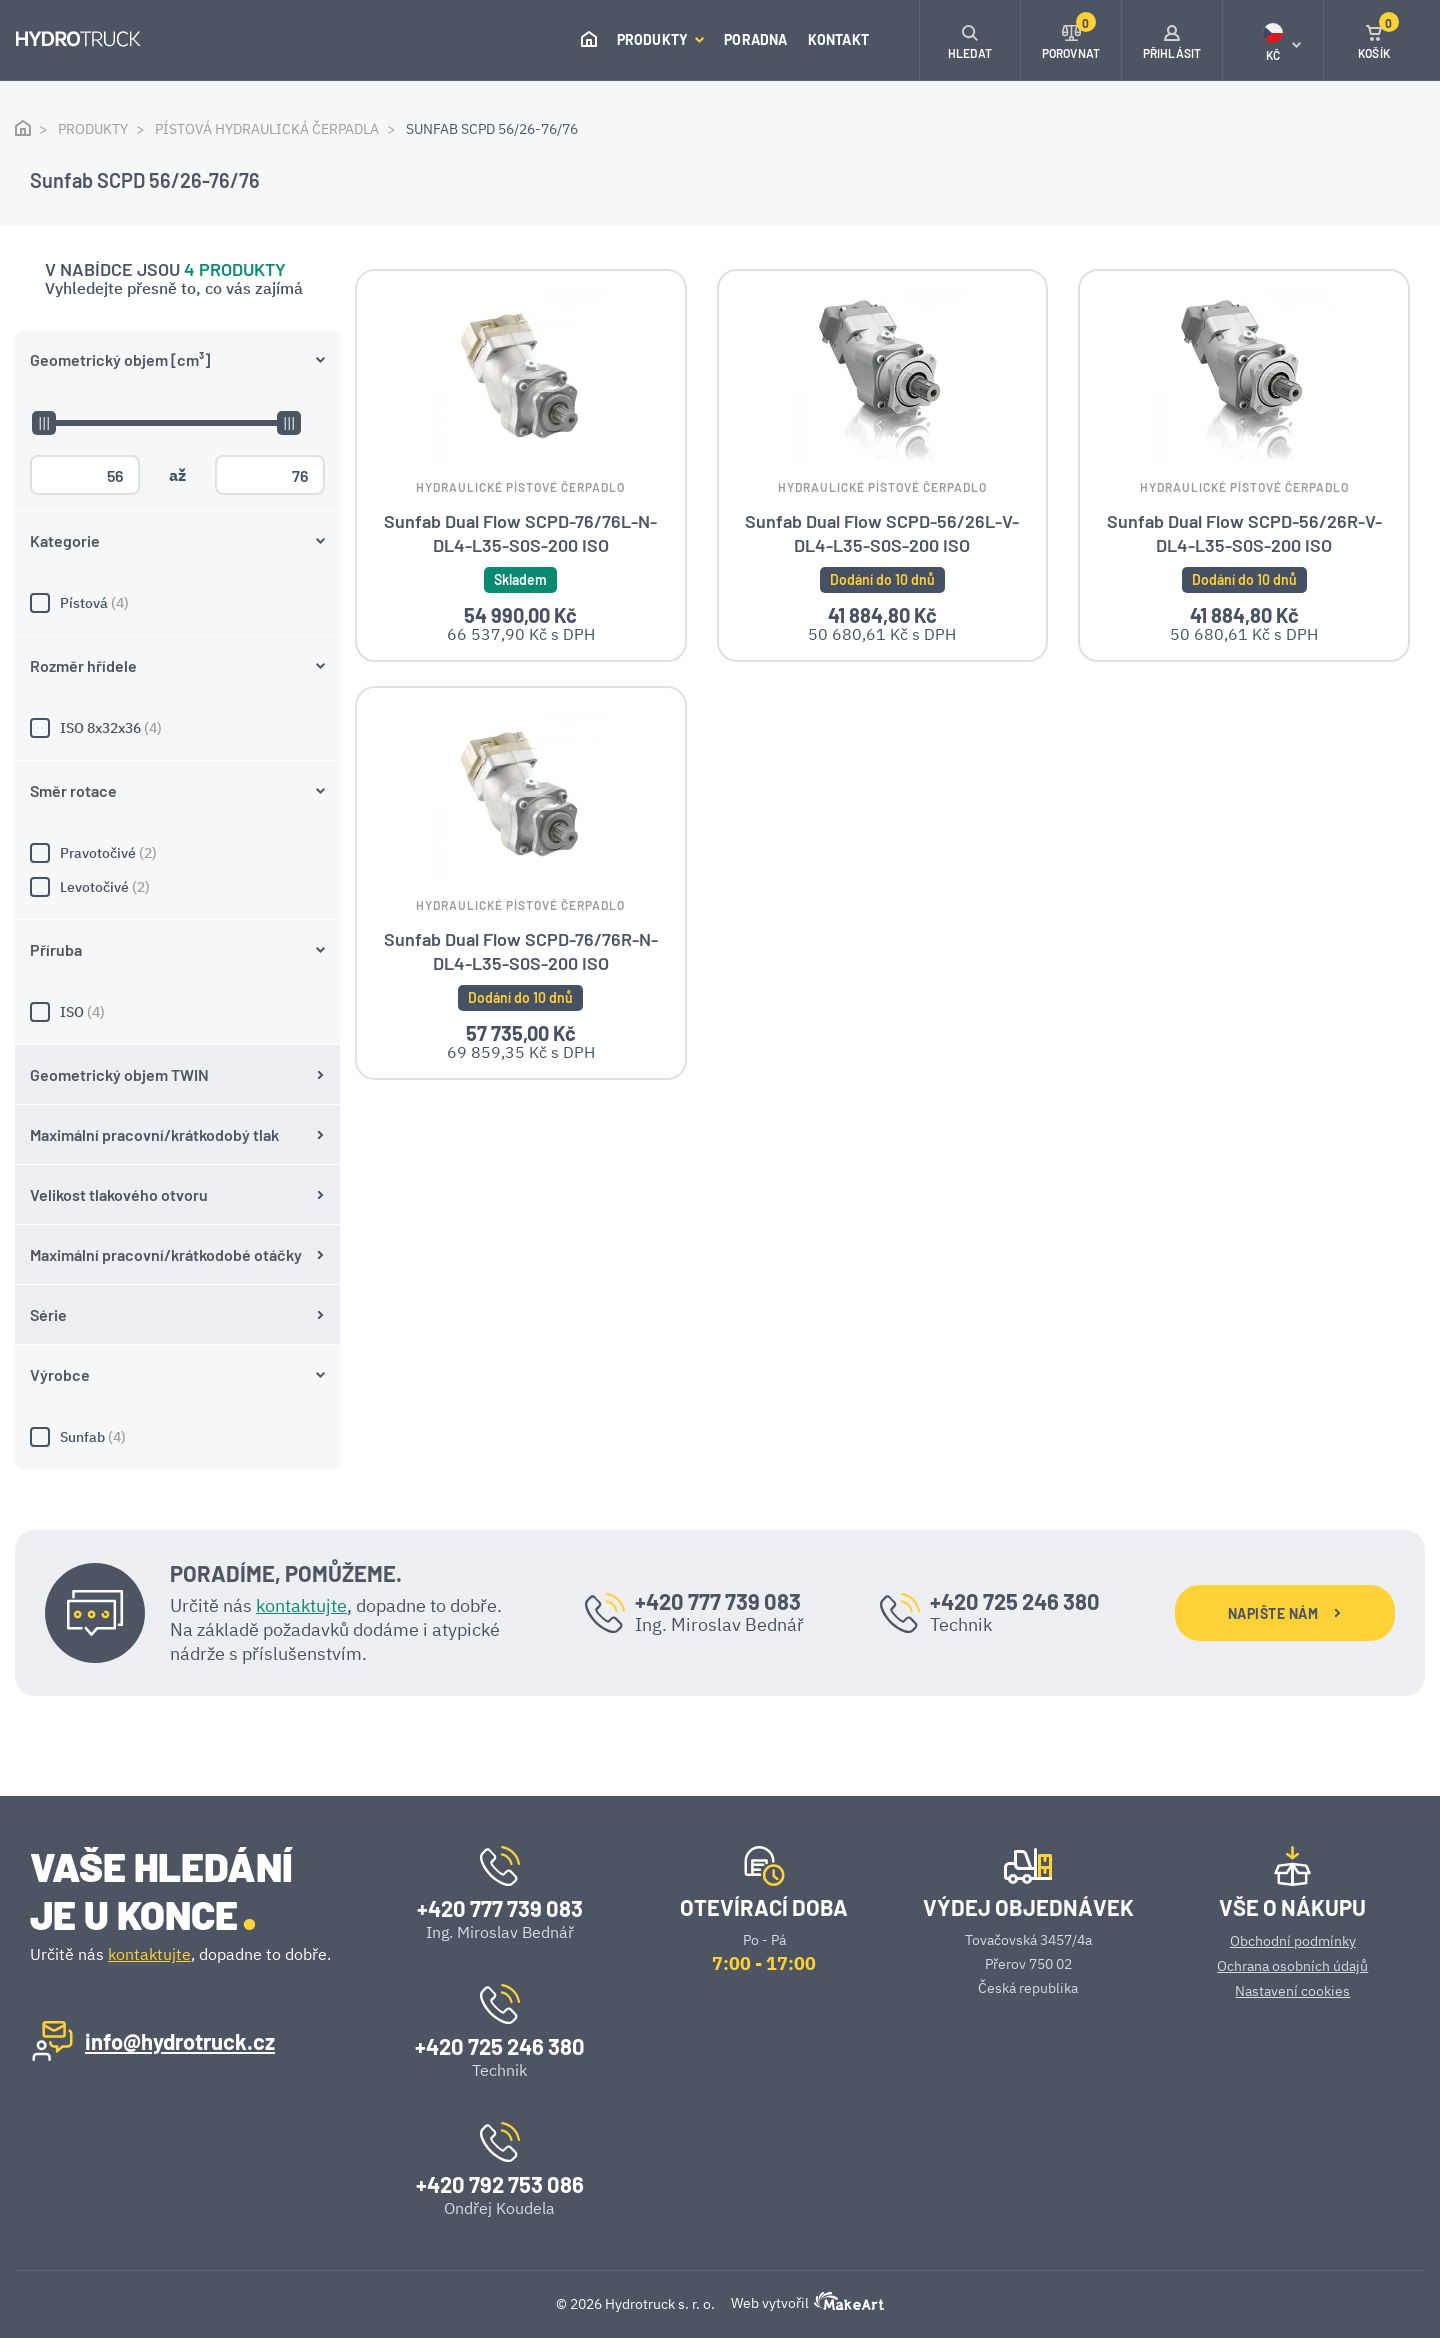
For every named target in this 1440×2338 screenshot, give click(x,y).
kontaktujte (301, 1605)
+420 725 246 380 (1015, 1601)
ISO (177, 1012)
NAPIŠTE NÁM (1284, 1613)
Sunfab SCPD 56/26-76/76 (492, 129)
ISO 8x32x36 (177, 728)
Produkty (661, 39)
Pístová (177, 603)
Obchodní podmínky (1293, 1941)
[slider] (43, 423)
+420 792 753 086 (500, 2184)
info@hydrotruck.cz (180, 2041)
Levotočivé (177, 887)
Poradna (755, 39)
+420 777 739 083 (718, 1601)
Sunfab (177, 1437)
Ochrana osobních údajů (1292, 1966)
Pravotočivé (177, 853)
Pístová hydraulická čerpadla (267, 129)
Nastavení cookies (1292, 1991)
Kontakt (838, 39)
